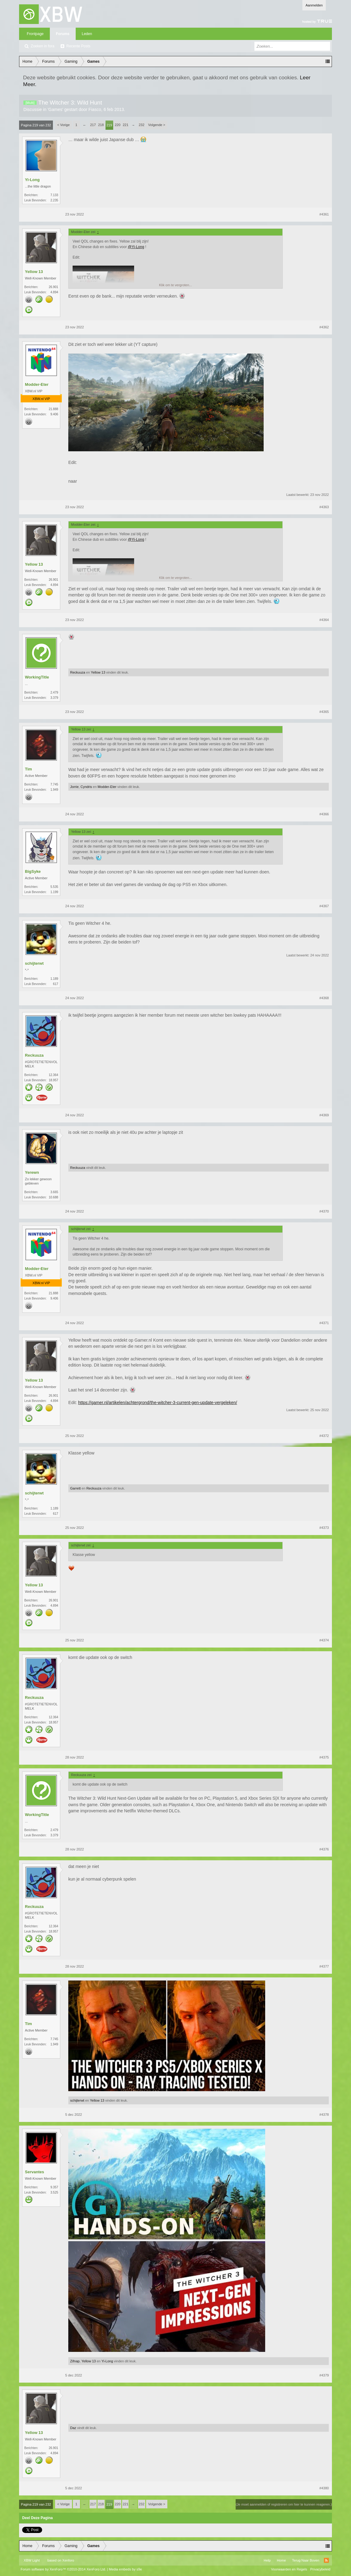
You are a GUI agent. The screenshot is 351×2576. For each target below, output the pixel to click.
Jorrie (74, 787)
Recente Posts (78, 46)
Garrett (75, 1488)
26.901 (53, 287)
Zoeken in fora (42, 46)
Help (267, 2560)
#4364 (324, 620)
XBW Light (32, 2560)
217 (93, 125)
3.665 (54, 1192)
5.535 (54, 886)
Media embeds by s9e (125, 2569)
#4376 (324, 1849)
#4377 (324, 1966)
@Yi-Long (136, 247)
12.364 (53, 1075)
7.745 (54, 784)
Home (281, 2560)
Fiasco (95, 109)
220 (117, 125)
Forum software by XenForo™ (63, 2569)
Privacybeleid (320, 2569)
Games (55, 109)
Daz (73, 2428)
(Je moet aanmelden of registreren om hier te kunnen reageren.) (284, 2504)
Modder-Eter (37, 384)
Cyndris (86, 787)
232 (141, 125)
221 (125, 125)
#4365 (324, 712)
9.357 (54, 2187)
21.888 (53, 409)
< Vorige (63, 125)
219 (109, 125)
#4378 (324, 2114)
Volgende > (156, 125)
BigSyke (33, 871)
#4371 (324, 1323)
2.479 (54, 692)
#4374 (324, 1640)
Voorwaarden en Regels (289, 2569)
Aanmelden (314, 5)
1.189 (54, 978)
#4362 (324, 327)
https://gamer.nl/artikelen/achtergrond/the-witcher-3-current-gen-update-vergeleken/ (157, 1402)
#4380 (324, 2488)
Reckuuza (77, 672)
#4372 (324, 1436)
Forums (63, 34)
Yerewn (32, 1172)
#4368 (324, 998)
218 (101, 125)
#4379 (324, 2375)
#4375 (324, 1757)
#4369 (324, 1115)
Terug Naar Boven (305, 2560)
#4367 (324, 906)
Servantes (34, 2172)
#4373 (324, 1527)
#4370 (324, 1211)
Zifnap (75, 2361)
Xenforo (68, 2560)
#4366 (324, 814)
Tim (28, 769)
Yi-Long (32, 179)
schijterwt (34, 963)
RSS (326, 2560)
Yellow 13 (34, 271)
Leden (87, 34)
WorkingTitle (37, 677)
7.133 (54, 195)
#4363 (324, 507)
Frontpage (35, 34)
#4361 (324, 214)
